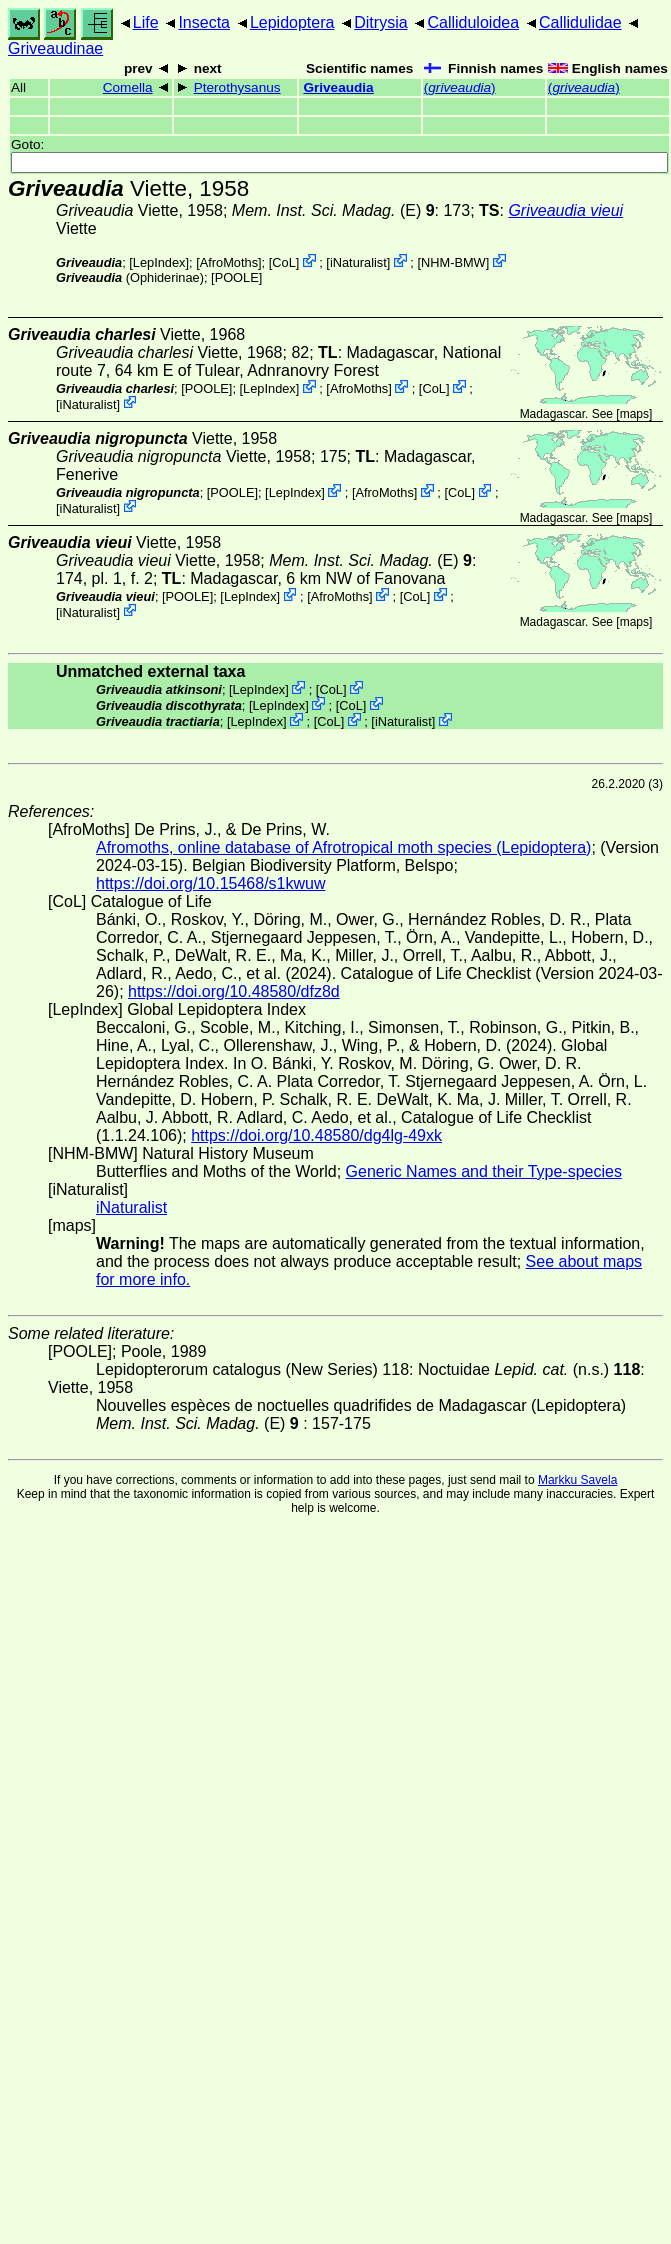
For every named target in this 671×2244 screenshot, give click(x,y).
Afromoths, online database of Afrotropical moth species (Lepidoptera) (343, 847)
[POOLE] (236, 277)
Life (146, 22)
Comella (128, 87)
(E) (333, 210)
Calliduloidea (473, 22)
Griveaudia (338, 87)
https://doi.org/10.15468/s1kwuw (210, 883)
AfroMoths (229, 262)
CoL (283, 262)
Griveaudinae (55, 48)
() (460, 87)
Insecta (204, 22)
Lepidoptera (292, 22)
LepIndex (159, 262)
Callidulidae (580, 22)
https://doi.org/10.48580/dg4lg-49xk (316, 1135)
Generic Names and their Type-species (484, 1171)
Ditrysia (380, 22)
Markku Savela (577, 1480)
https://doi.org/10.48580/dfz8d (234, 991)
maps (634, 414)
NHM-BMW (453, 262)
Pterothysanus (237, 87)
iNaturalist (358, 262)
